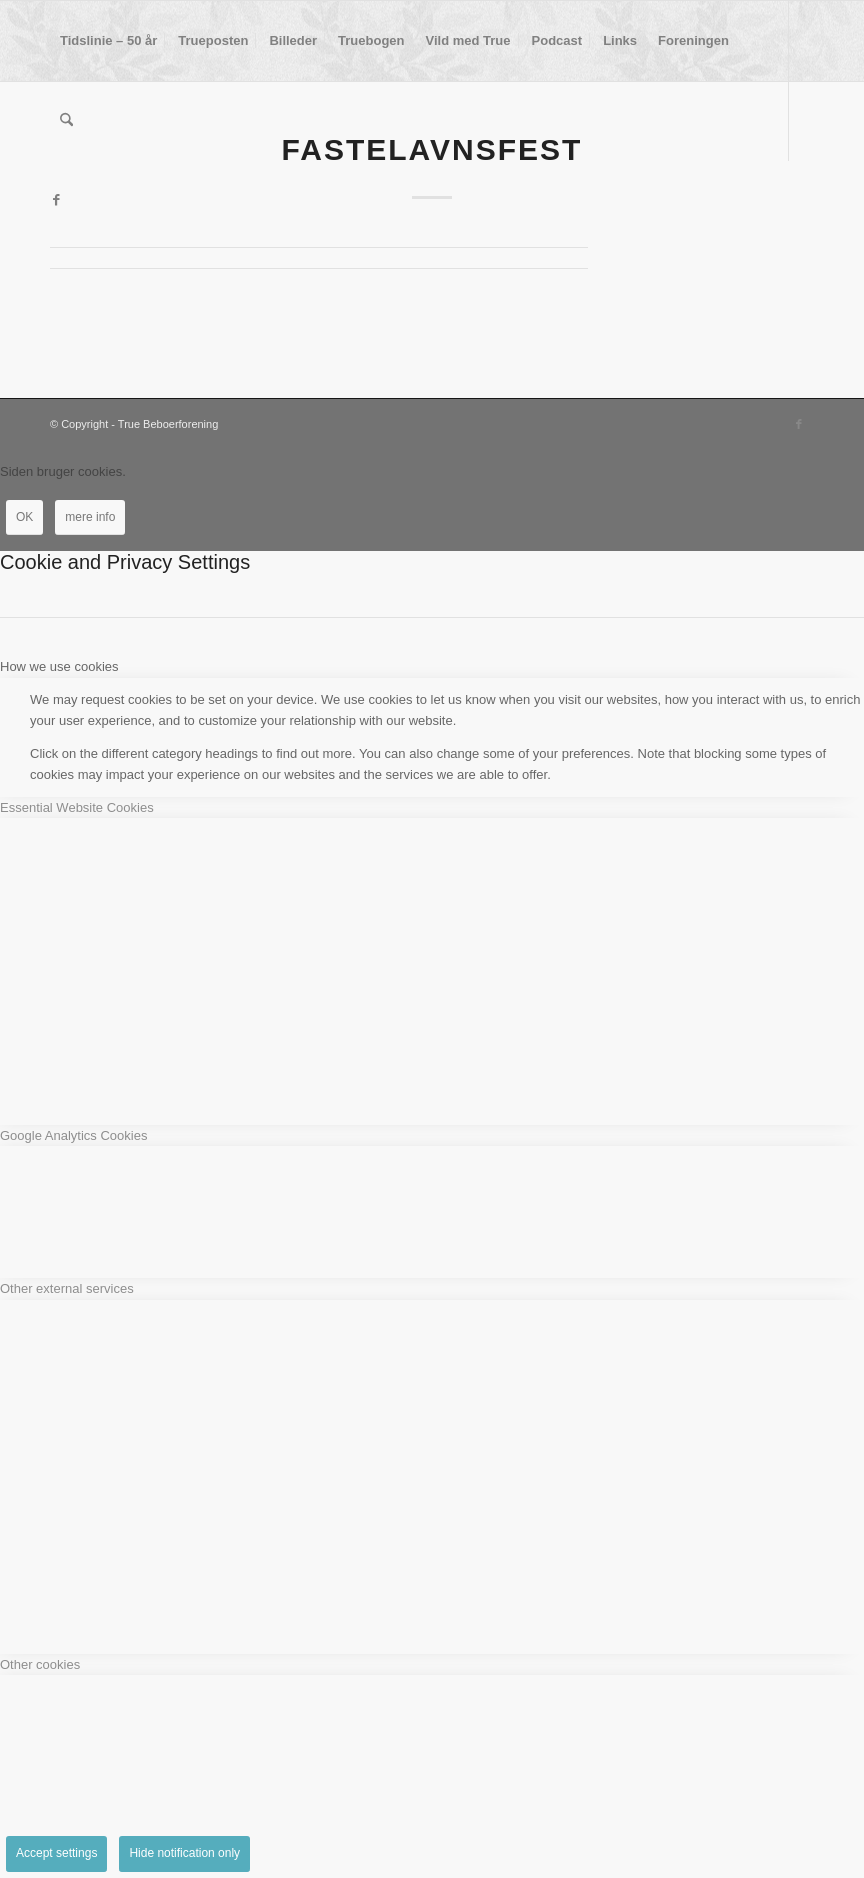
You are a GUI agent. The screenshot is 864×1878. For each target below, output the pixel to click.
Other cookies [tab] (40, 1664)
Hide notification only (184, 1853)
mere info (90, 517)
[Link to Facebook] (56, 200)
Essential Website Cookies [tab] (77, 807)
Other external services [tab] (67, 1288)
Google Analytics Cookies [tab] (73, 1135)
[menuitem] (108, 41)
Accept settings (56, 1853)
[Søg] (66, 121)
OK (24, 517)
